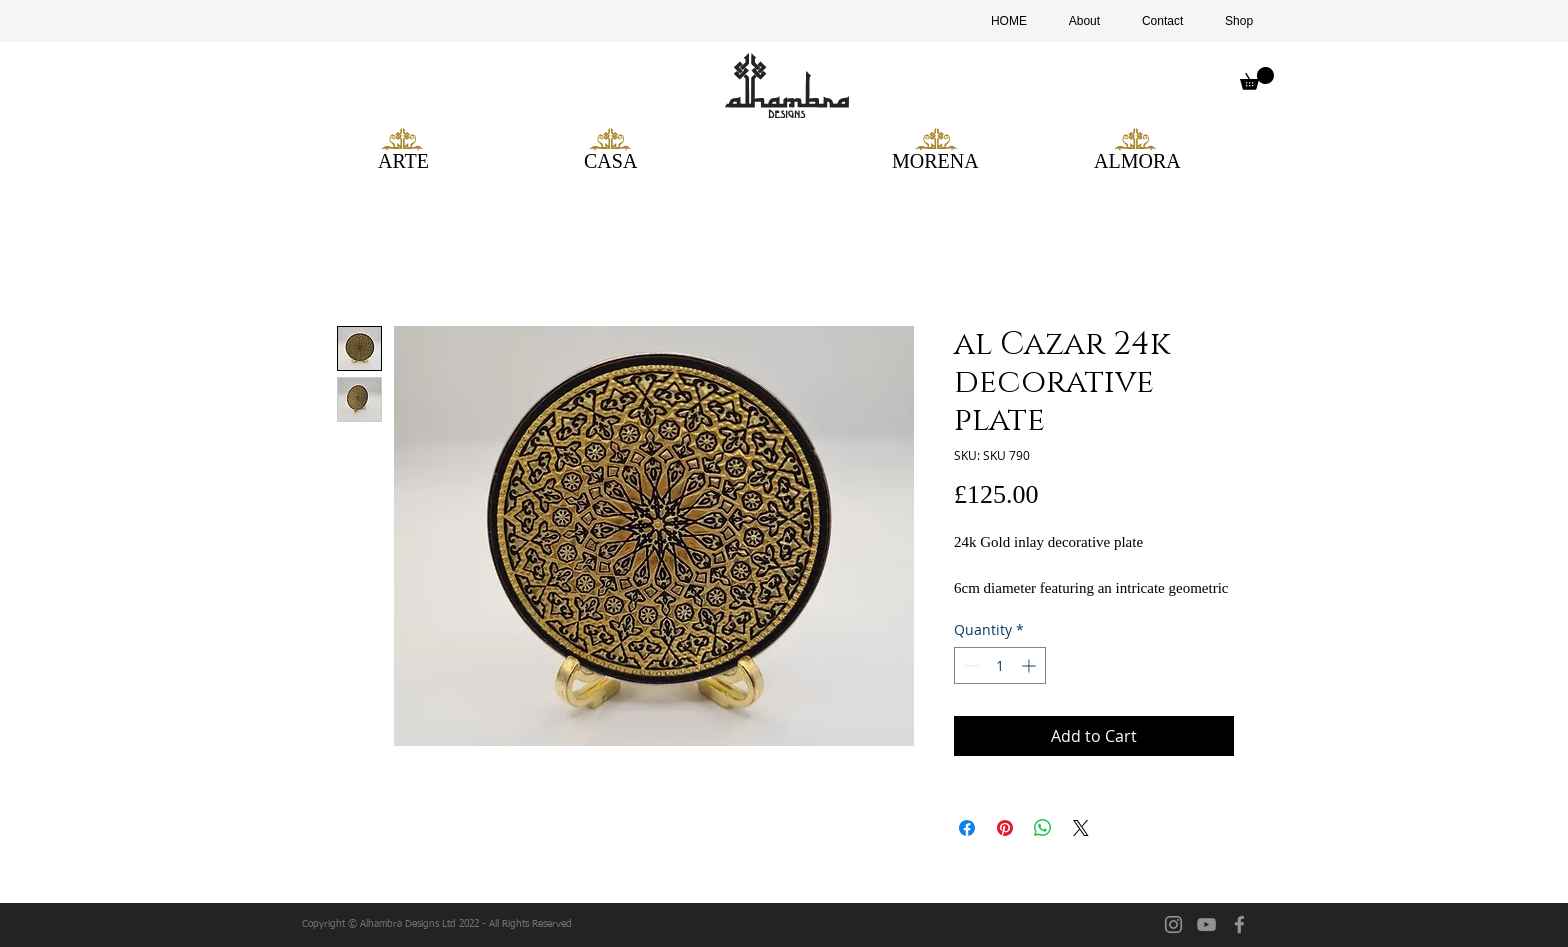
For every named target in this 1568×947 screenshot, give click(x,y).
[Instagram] (1173, 924)
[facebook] (1239, 924)
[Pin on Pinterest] (1005, 828)
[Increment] (1030, 665)
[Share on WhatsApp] (1043, 828)
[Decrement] (969, 665)
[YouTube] (1206, 924)
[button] (1257, 78)
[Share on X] (1081, 828)
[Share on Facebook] (967, 828)
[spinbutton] (1000, 665)
